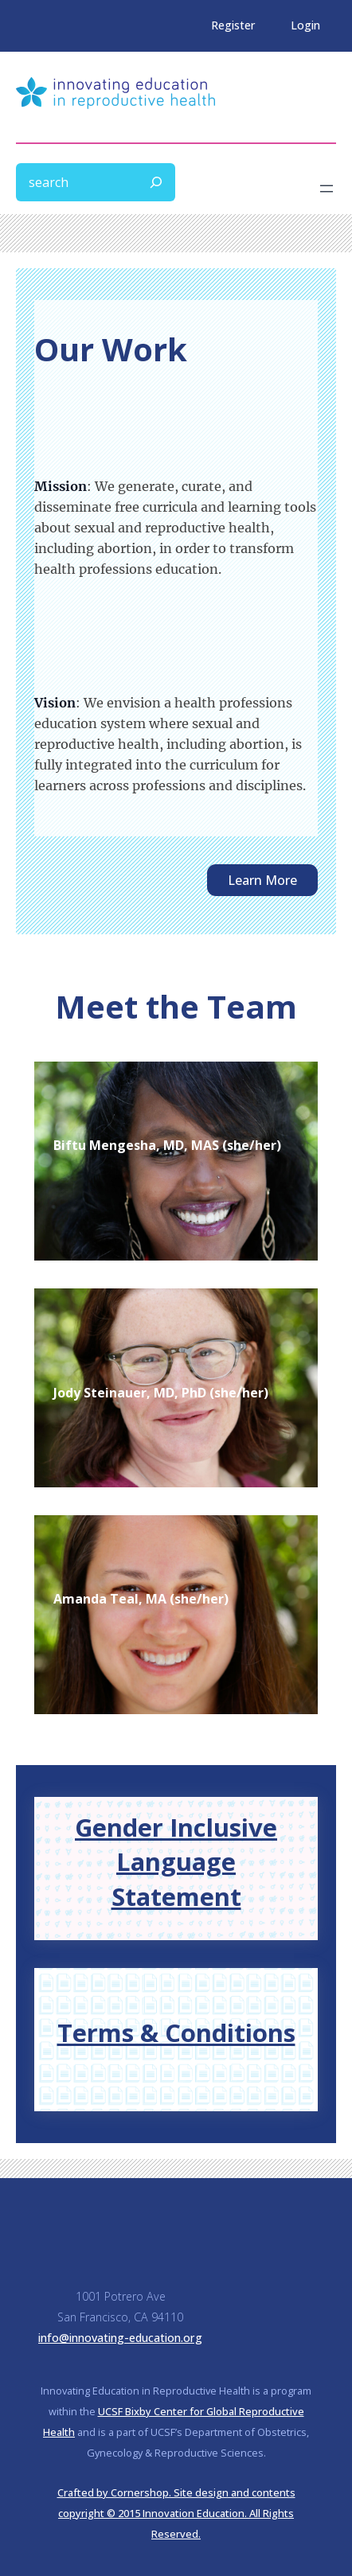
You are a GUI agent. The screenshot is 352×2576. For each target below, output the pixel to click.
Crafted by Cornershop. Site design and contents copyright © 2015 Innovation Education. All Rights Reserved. (176, 2513)
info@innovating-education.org (120, 2337)
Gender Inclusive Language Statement (176, 1861)
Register (233, 25)
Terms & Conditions (176, 2032)
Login (305, 25)
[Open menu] (326, 188)
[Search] (156, 182)
